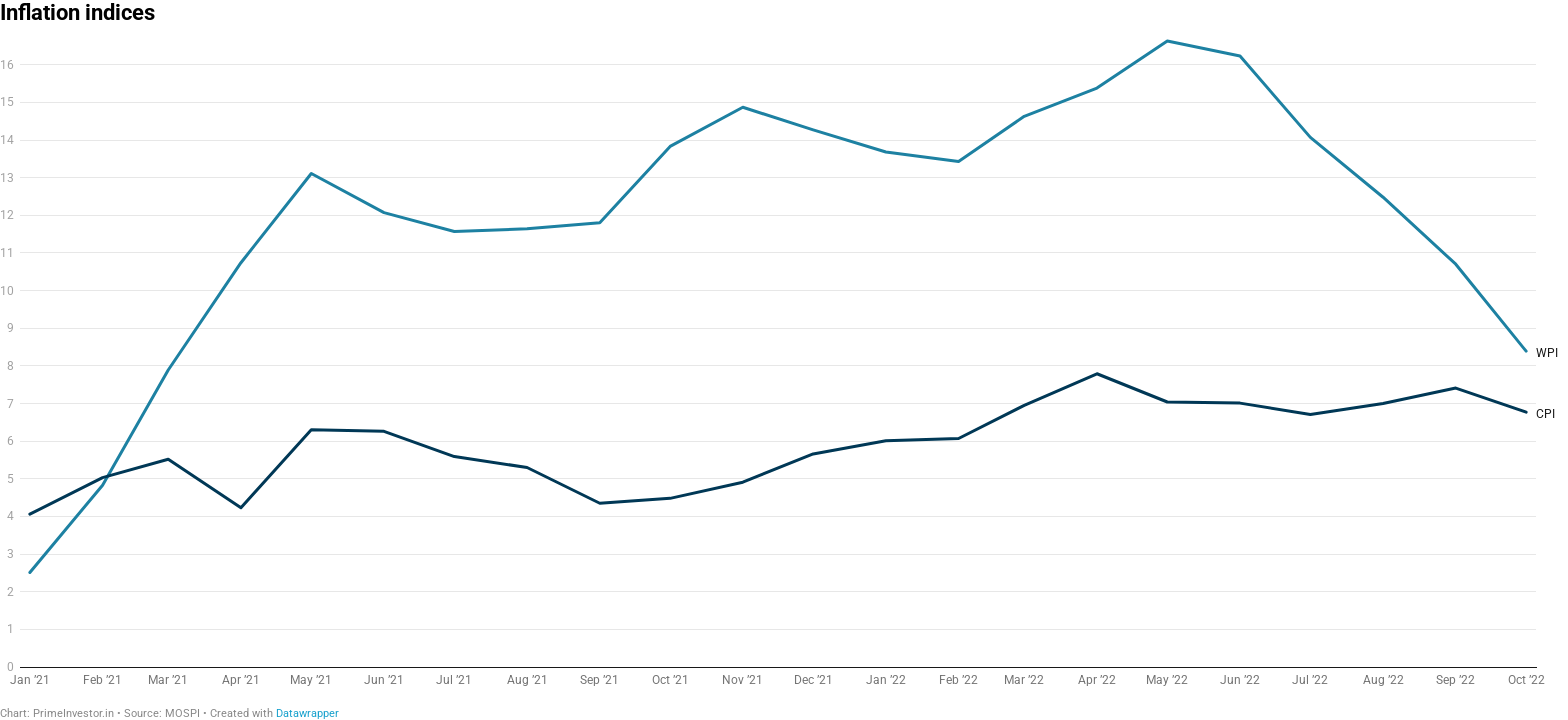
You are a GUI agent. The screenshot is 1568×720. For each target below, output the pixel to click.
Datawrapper (307, 713)
